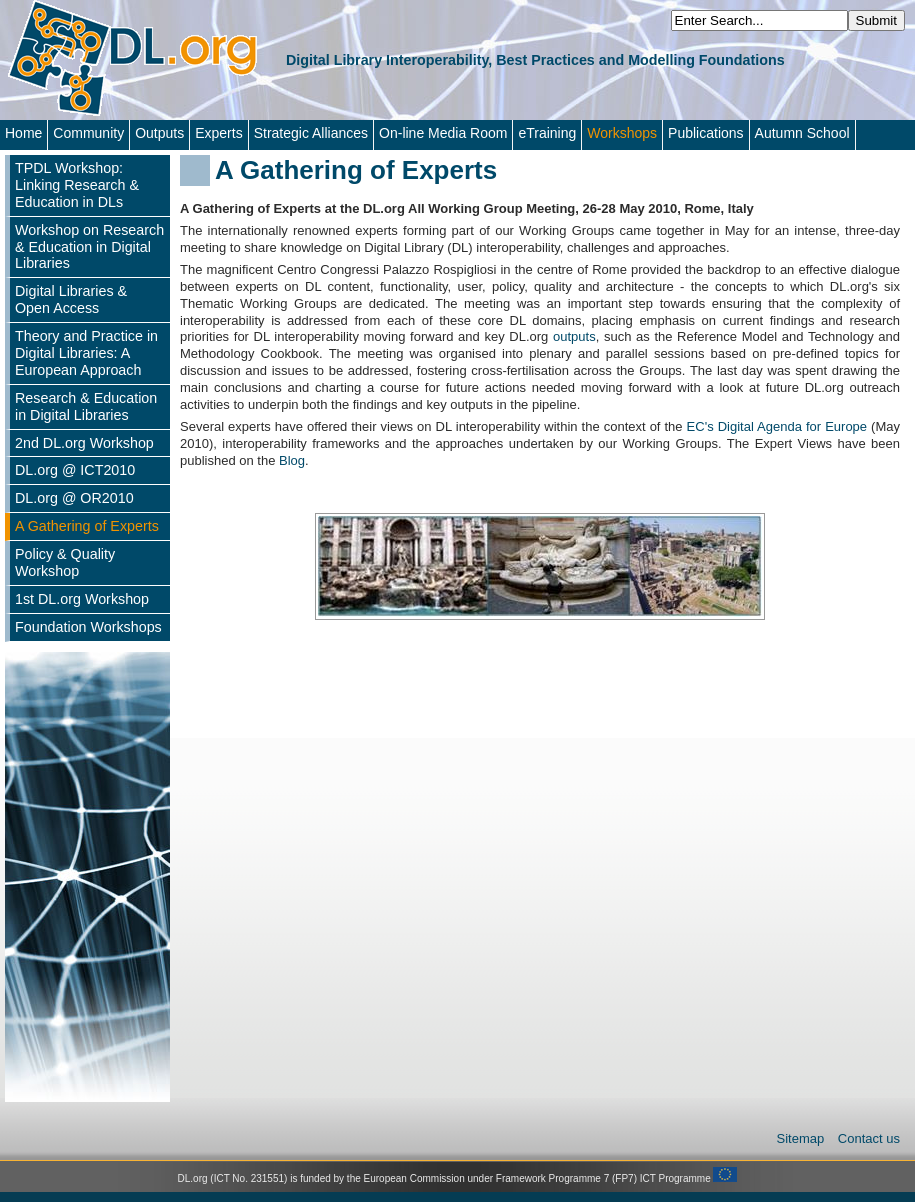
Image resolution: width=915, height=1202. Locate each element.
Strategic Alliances (311, 133)
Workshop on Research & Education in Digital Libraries (89, 247)
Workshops (622, 133)
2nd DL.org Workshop (84, 443)
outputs (574, 336)
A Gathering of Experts (87, 526)
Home (23, 133)
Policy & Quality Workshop (65, 562)
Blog (292, 460)
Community (88, 133)
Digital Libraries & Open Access (71, 299)
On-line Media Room (443, 133)
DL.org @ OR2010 (74, 498)
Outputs (159, 133)
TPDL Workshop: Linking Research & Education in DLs (77, 185)
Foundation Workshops (88, 627)
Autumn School (802, 133)
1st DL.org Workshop (82, 599)
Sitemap (802, 1138)
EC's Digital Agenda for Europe (779, 426)
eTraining (547, 133)
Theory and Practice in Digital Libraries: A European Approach (86, 353)
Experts (218, 133)
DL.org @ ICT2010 (75, 470)
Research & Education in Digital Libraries (86, 406)
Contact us (869, 1138)
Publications (706, 133)
